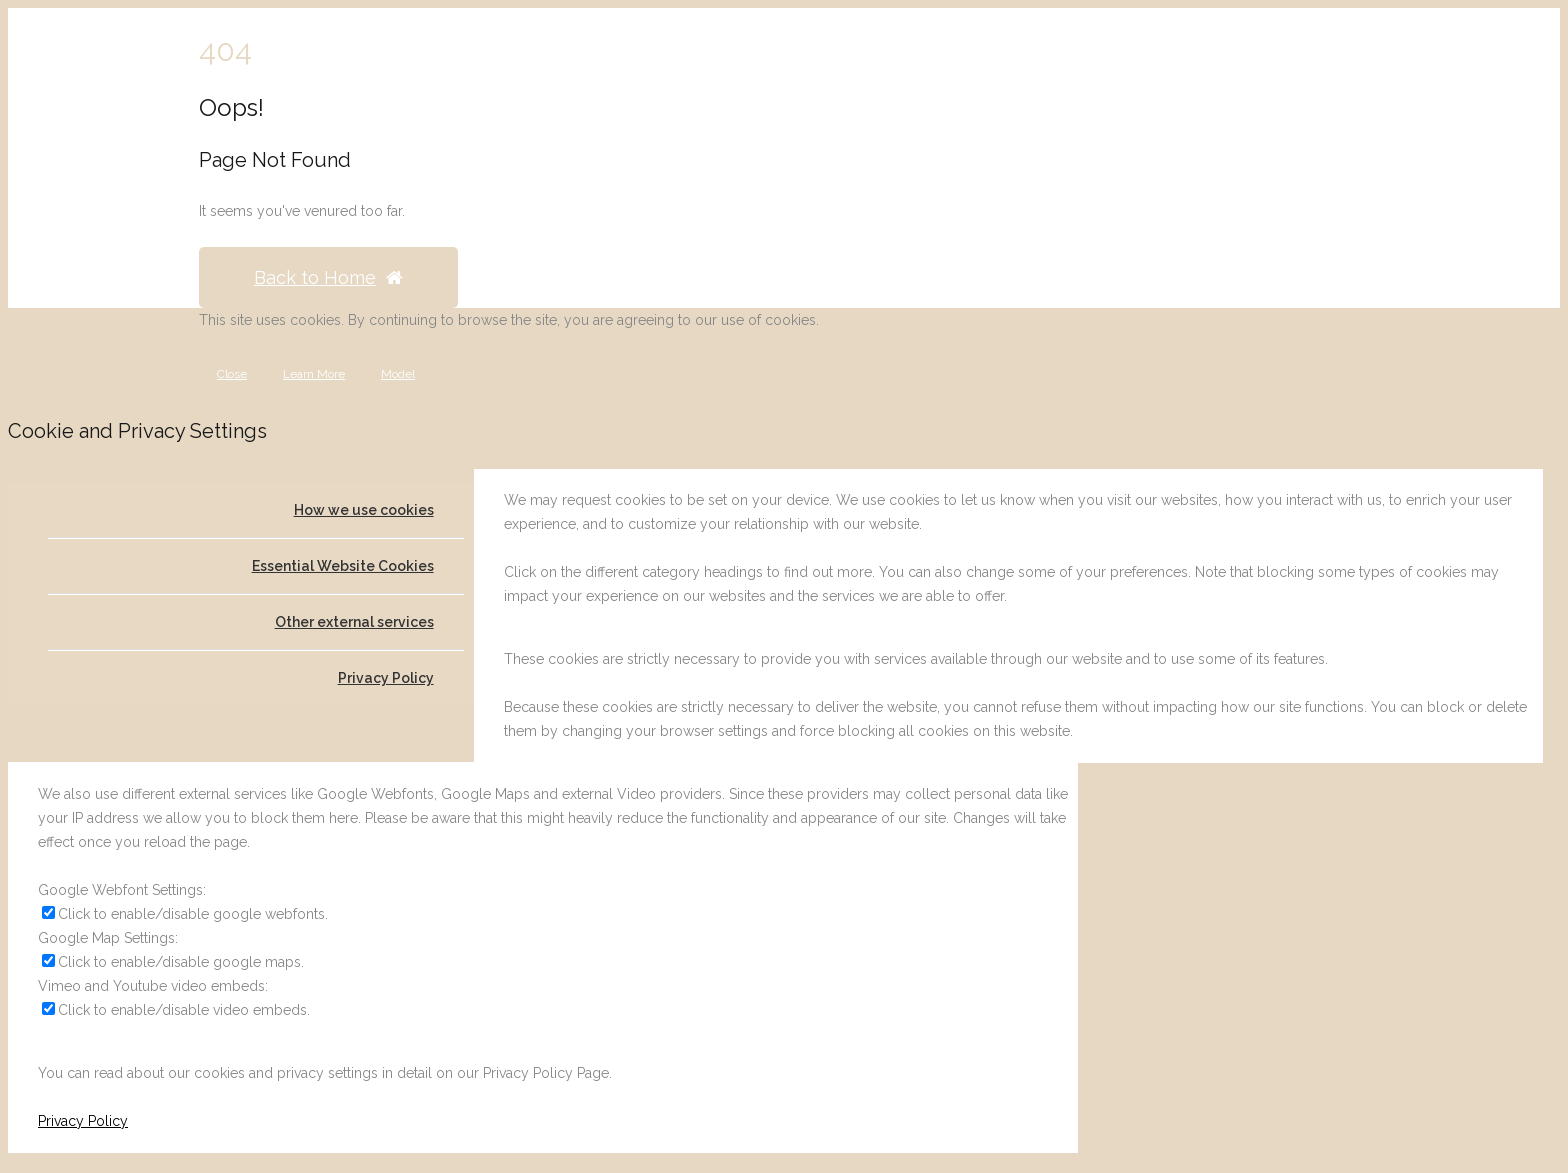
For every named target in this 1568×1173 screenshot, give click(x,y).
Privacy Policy (386, 678)
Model (398, 374)
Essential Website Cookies (343, 566)
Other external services (354, 622)
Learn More (314, 374)
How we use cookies (364, 510)
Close (232, 374)
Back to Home (328, 277)
